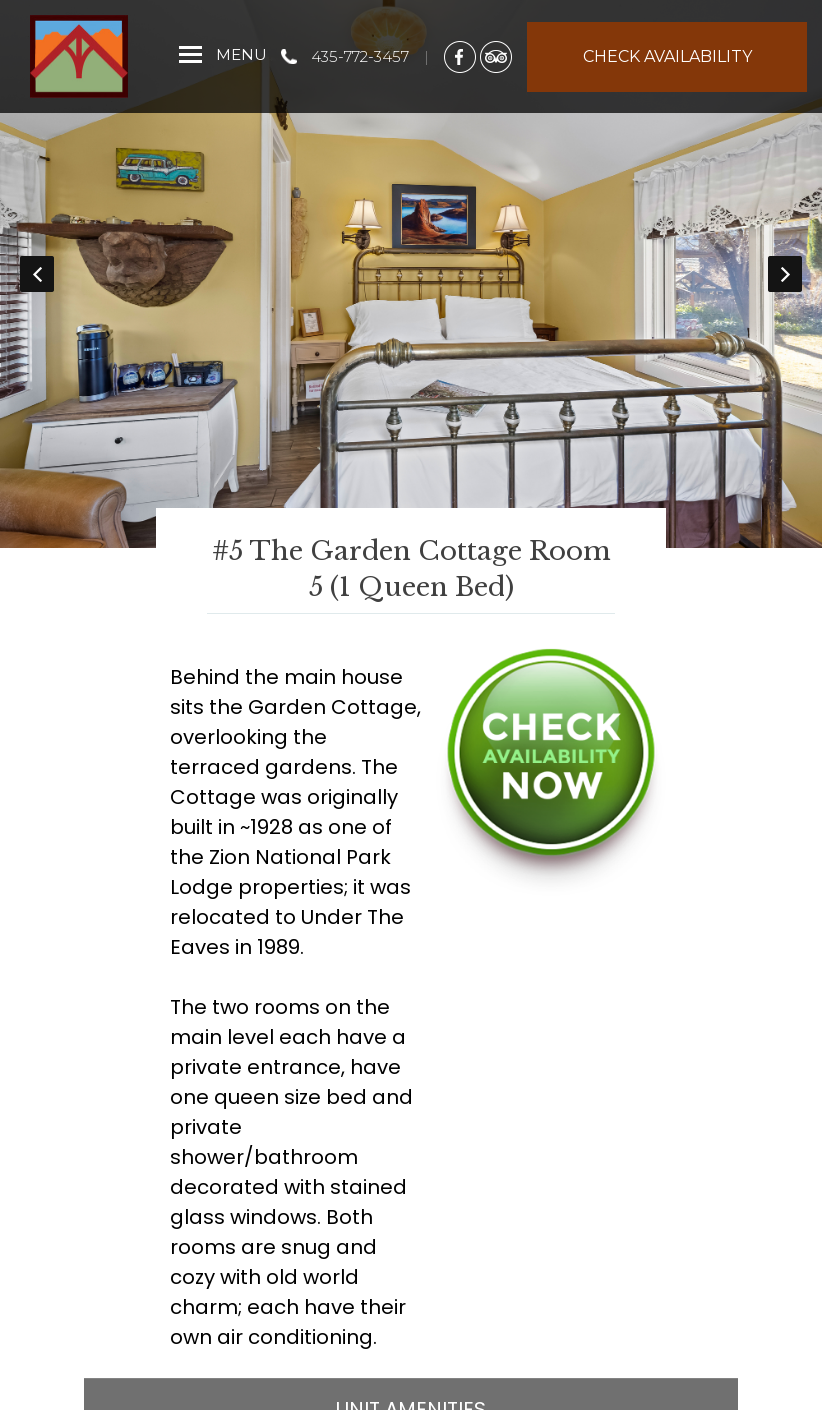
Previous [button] (37, 274)
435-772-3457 (360, 56)
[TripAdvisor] (496, 56)
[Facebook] (460, 56)
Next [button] (785, 274)
